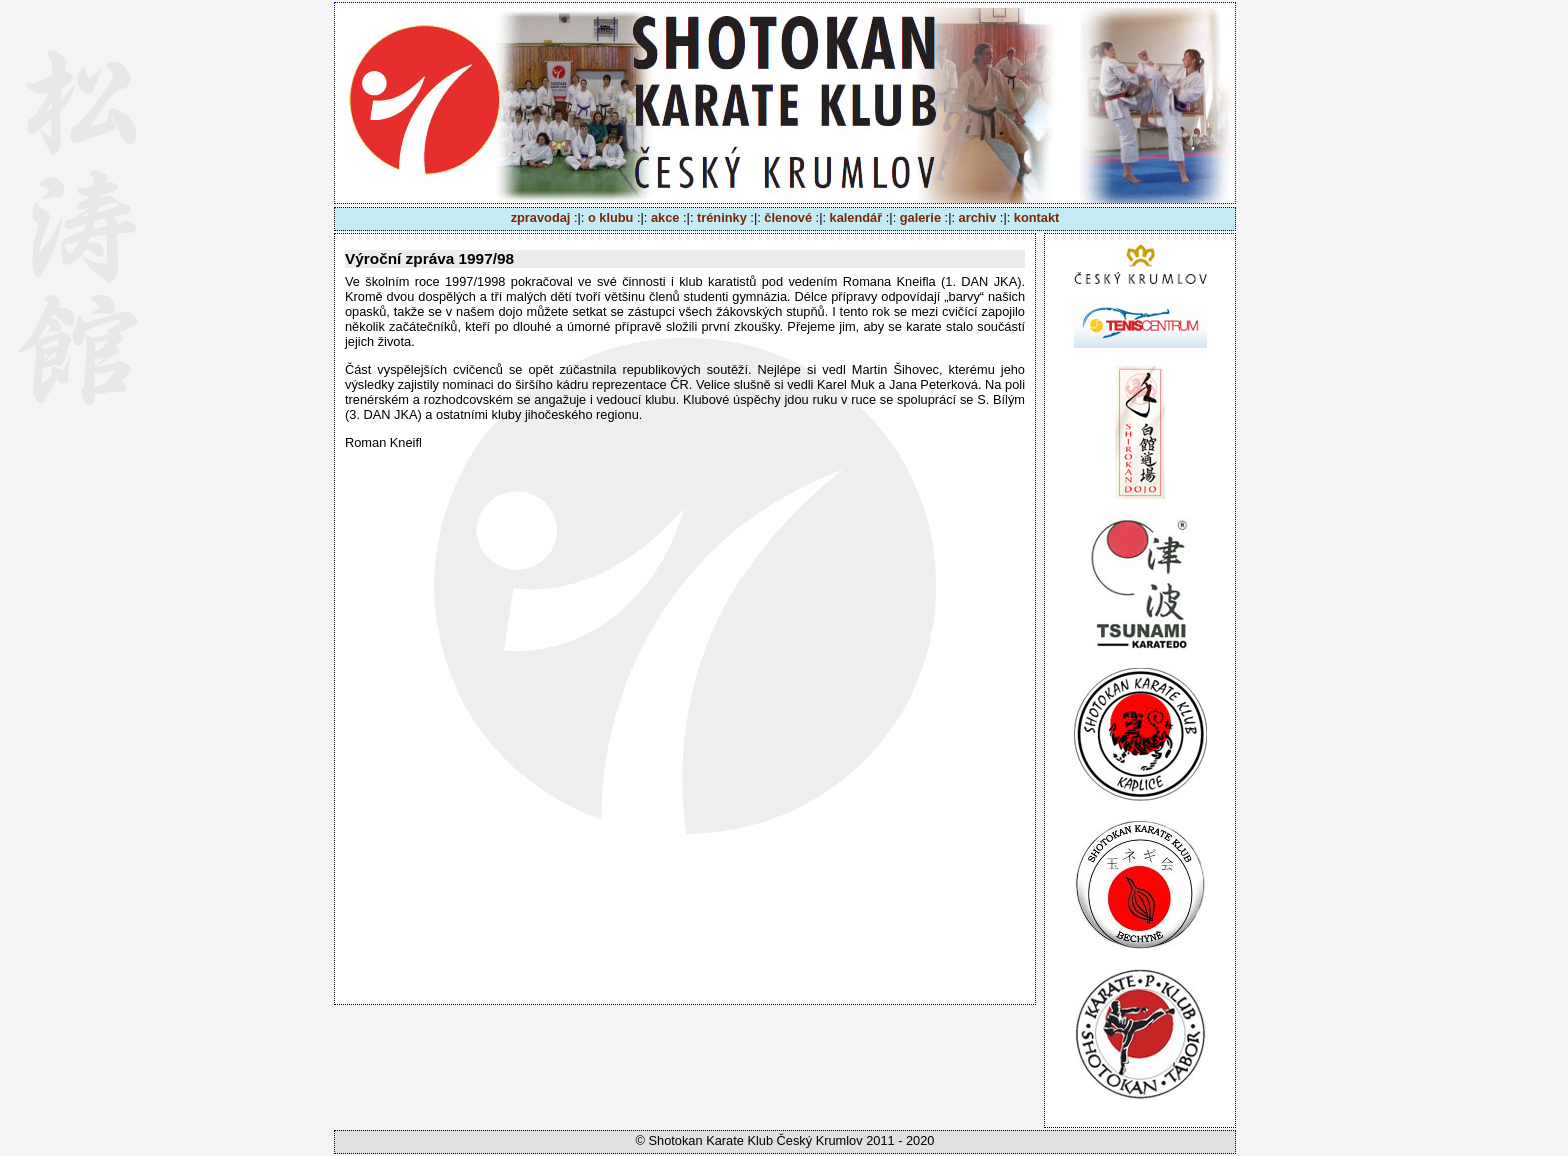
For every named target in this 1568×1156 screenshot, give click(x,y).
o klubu (611, 217)
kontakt (1037, 217)
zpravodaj (541, 217)
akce (665, 217)
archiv (978, 217)
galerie (920, 217)
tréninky (722, 217)
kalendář (856, 217)
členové (788, 217)
